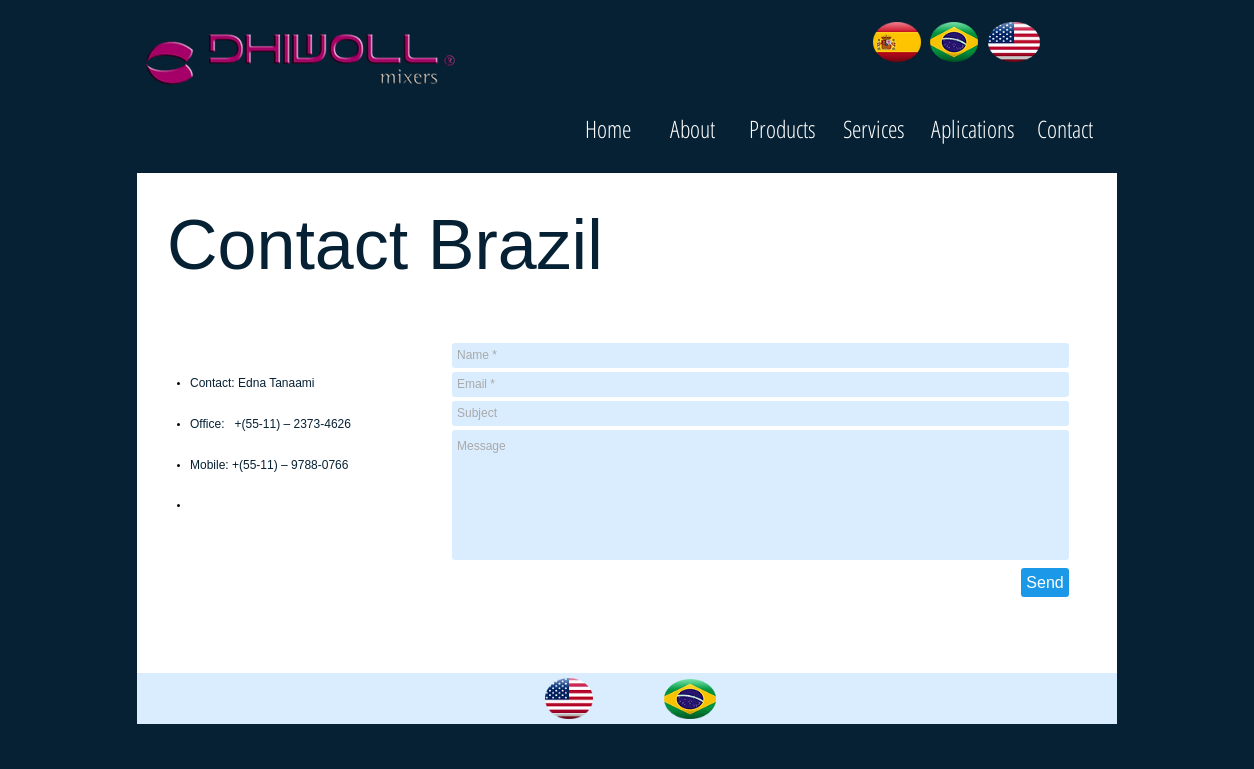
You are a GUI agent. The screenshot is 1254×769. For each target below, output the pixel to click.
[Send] (1045, 582)
